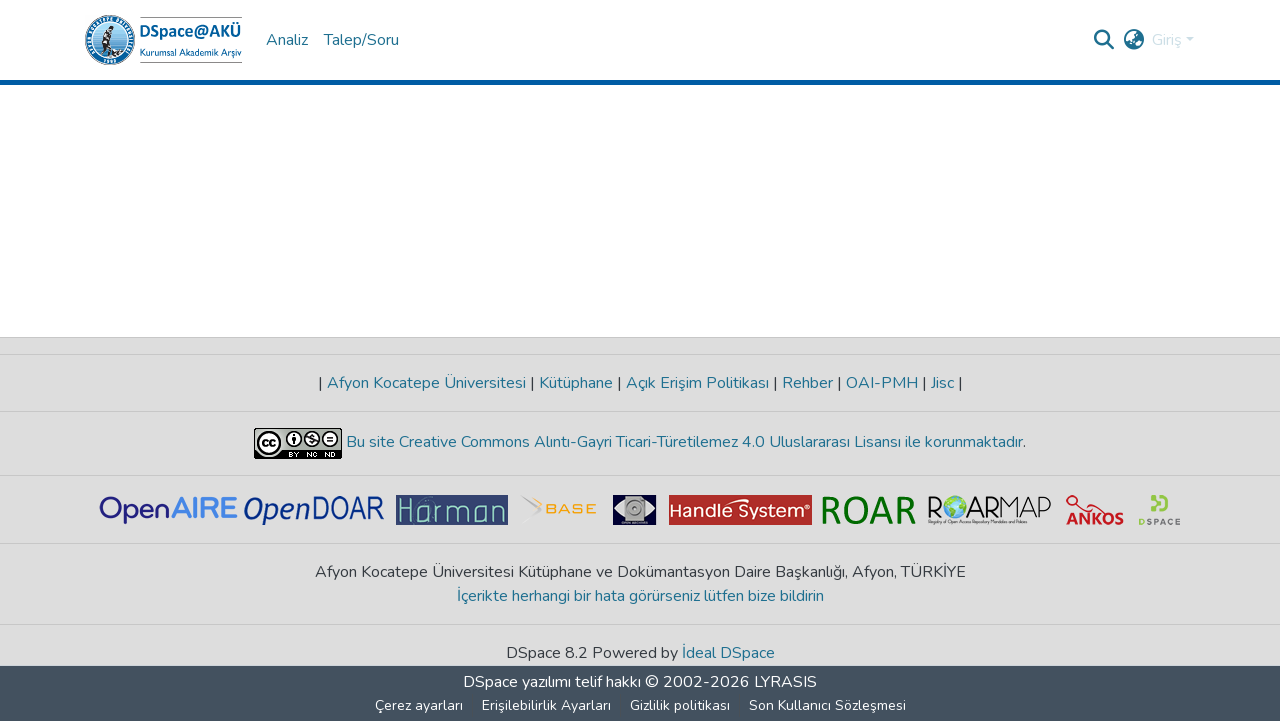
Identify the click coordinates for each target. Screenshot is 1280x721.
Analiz (287, 40)
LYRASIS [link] (785, 682)
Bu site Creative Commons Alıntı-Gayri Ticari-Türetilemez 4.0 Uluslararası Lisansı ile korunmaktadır (682, 442)
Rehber (807, 383)
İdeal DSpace (728, 653)
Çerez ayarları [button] (419, 705)
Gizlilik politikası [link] (680, 705)
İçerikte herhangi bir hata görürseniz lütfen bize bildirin (640, 596)
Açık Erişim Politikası (697, 383)
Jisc (942, 383)
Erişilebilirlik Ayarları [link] (546, 705)
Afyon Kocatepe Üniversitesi (426, 383)
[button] (163, 40)
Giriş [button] (1169, 40)
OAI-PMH (882, 383)
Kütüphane (576, 383)
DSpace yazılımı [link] (517, 682)
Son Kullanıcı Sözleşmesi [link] (827, 705)
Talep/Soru (361, 40)
